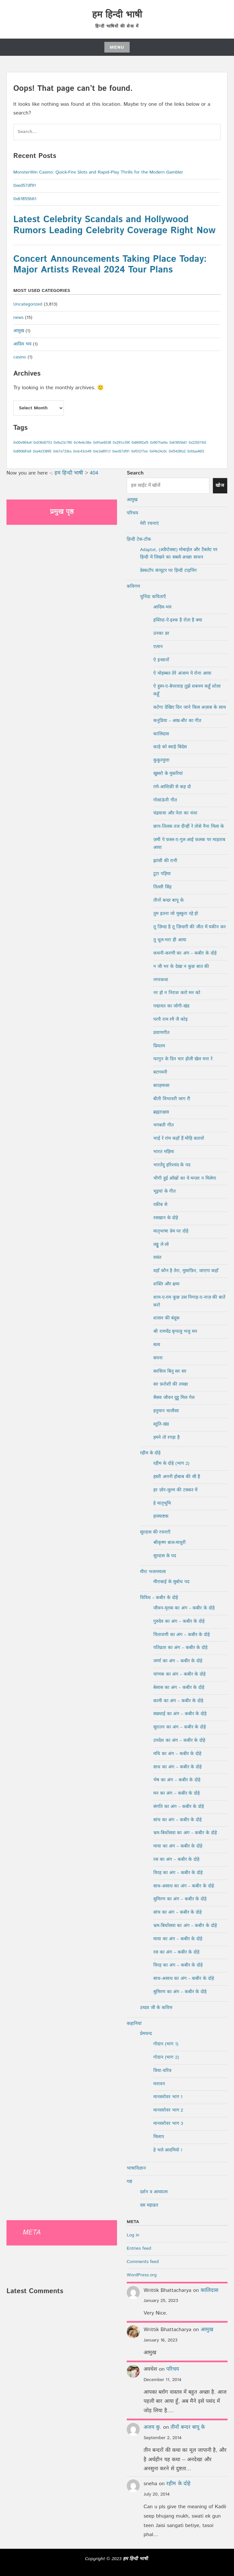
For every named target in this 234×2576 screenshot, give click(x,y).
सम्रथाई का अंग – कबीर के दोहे (179, 1714)
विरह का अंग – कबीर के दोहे (178, 1873)
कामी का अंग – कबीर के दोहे (178, 1701)
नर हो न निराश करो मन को (176, 993)
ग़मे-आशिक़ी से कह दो (172, 787)
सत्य (156, 1345)
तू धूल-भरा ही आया (169, 940)
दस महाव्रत (149, 2205)
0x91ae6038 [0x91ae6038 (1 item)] (102, 442)
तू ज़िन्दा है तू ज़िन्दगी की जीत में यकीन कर (189, 927)
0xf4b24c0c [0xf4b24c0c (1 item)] (158, 451)
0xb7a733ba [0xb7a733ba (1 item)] (62, 451)
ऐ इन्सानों (161, 660)
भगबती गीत (163, 1125)
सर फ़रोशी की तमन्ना (170, 1384)
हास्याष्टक (161, 1516)
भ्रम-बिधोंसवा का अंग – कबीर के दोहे (185, 1833)
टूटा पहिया (162, 874)
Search (135, 473)
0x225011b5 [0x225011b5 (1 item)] (197, 442)
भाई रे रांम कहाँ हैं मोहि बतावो (178, 1138)
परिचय (132, 513)
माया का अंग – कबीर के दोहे (177, 1846)
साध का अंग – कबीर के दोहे (177, 1767)
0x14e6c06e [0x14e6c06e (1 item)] (82, 442)
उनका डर (161, 633)
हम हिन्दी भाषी (117, 14)
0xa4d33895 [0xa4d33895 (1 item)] (42, 451)
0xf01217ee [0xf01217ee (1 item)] (139, 451)
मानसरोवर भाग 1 (167, 2097)
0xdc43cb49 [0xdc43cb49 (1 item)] (82, 451)
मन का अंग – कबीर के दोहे (176, 1793)
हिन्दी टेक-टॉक (139, 539)
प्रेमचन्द (146, 2033)
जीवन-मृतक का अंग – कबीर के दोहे (184, 1608)
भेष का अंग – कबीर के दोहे (176, 1780)
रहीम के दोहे (150, 1453)
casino (19, 357)
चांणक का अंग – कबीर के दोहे (179, 1674)
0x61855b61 (24, 199)
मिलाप (158, 2137)
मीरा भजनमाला (153, 1572)
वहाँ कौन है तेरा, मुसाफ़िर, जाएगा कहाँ (185, 1271)
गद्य (129, 2181)
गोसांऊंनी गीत (165, 800)
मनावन (159, 2084)
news (18, 317)
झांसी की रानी (165, 861)
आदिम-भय (162, 607)
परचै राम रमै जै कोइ (170, 1019)
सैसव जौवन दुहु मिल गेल (173, 1397)
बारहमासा (161, 1085)
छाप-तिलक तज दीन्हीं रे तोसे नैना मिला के (188, 826)
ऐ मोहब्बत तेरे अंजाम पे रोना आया (182, 673)
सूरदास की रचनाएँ (155, 1532)
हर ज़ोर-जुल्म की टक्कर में (175, 1490)
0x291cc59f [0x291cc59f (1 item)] (121, 442)
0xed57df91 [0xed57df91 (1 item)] (120, 451)
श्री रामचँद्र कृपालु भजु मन (175, 1331)
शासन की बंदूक (166, 1318)
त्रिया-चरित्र (162, 2070)
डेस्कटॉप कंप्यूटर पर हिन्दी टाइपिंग (168, 570)
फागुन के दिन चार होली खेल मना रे (183, 1059)
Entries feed (139, 2248)
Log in (133, 2235)
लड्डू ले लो (161, 1244)
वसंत (157, 1257)
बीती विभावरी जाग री (171, 1099)
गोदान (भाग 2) (166, 2057)
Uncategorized (27, 304)
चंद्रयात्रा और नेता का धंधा (175, 813)
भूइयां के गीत (164, 1191)
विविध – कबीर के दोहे (159, 1598)
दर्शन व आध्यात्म (154, 2192)
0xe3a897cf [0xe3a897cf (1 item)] (102, 451)
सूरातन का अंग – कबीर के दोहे (179, 1727)
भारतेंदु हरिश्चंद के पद (171, 1165)
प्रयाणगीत (161, 1032)
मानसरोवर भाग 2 (168, 2110)
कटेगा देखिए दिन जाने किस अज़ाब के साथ (189, 707)
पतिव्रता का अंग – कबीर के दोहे (180, 1647)
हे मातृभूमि (162, 1503)
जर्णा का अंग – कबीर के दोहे (177, 1661)
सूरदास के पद (164, 1556)
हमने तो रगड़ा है (166, 1437)
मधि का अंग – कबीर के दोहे (177, 1754)
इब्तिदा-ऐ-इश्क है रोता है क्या (177, 620)
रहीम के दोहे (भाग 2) (171, 1463)
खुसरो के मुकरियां (168, 773)
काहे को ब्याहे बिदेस (170, 747)
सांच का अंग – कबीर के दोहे (177, 1820)
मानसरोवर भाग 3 (168, 2123)
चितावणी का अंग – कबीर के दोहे (181, 1634)
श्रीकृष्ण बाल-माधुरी (169, 1542)
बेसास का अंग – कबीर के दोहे (178, 1687)
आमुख (18, 331)
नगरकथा (160, 980)
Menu (117, 47)
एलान (158, 647)
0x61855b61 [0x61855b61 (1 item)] (178, 442)
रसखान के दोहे (165, 1218)
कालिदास (161, 734)
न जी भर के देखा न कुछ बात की (181, 966)
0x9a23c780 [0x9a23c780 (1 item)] (62, 442)
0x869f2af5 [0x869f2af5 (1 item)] (140, 442)
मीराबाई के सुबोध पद (171, 1582)
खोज (220, 485)
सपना (158, 1358)
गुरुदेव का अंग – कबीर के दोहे (179, 1621)
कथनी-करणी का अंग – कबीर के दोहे (184, 953)
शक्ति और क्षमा (166, 1284)
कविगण (133, 586)
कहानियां (134, 2023)
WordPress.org (142, 2275)
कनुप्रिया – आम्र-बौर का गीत (177, 720)
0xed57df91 (24, 185)
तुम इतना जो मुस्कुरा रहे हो (175, 913)
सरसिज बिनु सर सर (169, 1371)
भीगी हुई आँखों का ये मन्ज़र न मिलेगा (184, 1178)
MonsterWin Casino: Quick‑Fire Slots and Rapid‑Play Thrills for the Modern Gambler (98, 172)
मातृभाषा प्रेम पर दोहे (170, 1231)
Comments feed (143, 2261)
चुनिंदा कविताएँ (153, 597)
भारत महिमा (163, 1152)
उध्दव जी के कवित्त (156, 2007)
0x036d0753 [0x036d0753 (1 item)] (42, 442)
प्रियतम (159, 1046)
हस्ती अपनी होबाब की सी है (176, 1477)
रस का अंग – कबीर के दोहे (176, 1859)
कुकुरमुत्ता (161, 760)
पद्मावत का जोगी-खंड (171, 1006)
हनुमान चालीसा (166, 1411)
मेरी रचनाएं (149, 523)
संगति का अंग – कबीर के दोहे (178, 1806)
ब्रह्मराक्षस (161, 1112)
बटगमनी (160, 1072)
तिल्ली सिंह (162, 887)
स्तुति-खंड (161, 1424)
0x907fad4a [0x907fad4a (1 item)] (159, 442)
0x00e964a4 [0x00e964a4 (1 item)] (22, 442)
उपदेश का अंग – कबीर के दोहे (179, 1740)
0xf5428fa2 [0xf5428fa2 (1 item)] (177, 451)
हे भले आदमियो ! (167, 2150)
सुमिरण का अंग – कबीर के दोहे (179, 1899)
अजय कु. (152, 2427)
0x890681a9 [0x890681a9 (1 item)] (22, 451)
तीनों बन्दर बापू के (168, 900)
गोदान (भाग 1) (165, 2044)
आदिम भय (22, 344)
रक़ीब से (160, 1204)
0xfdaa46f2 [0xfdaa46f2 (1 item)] (195, 451)
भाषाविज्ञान (136, 2168)
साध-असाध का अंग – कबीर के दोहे (183, 1886)
